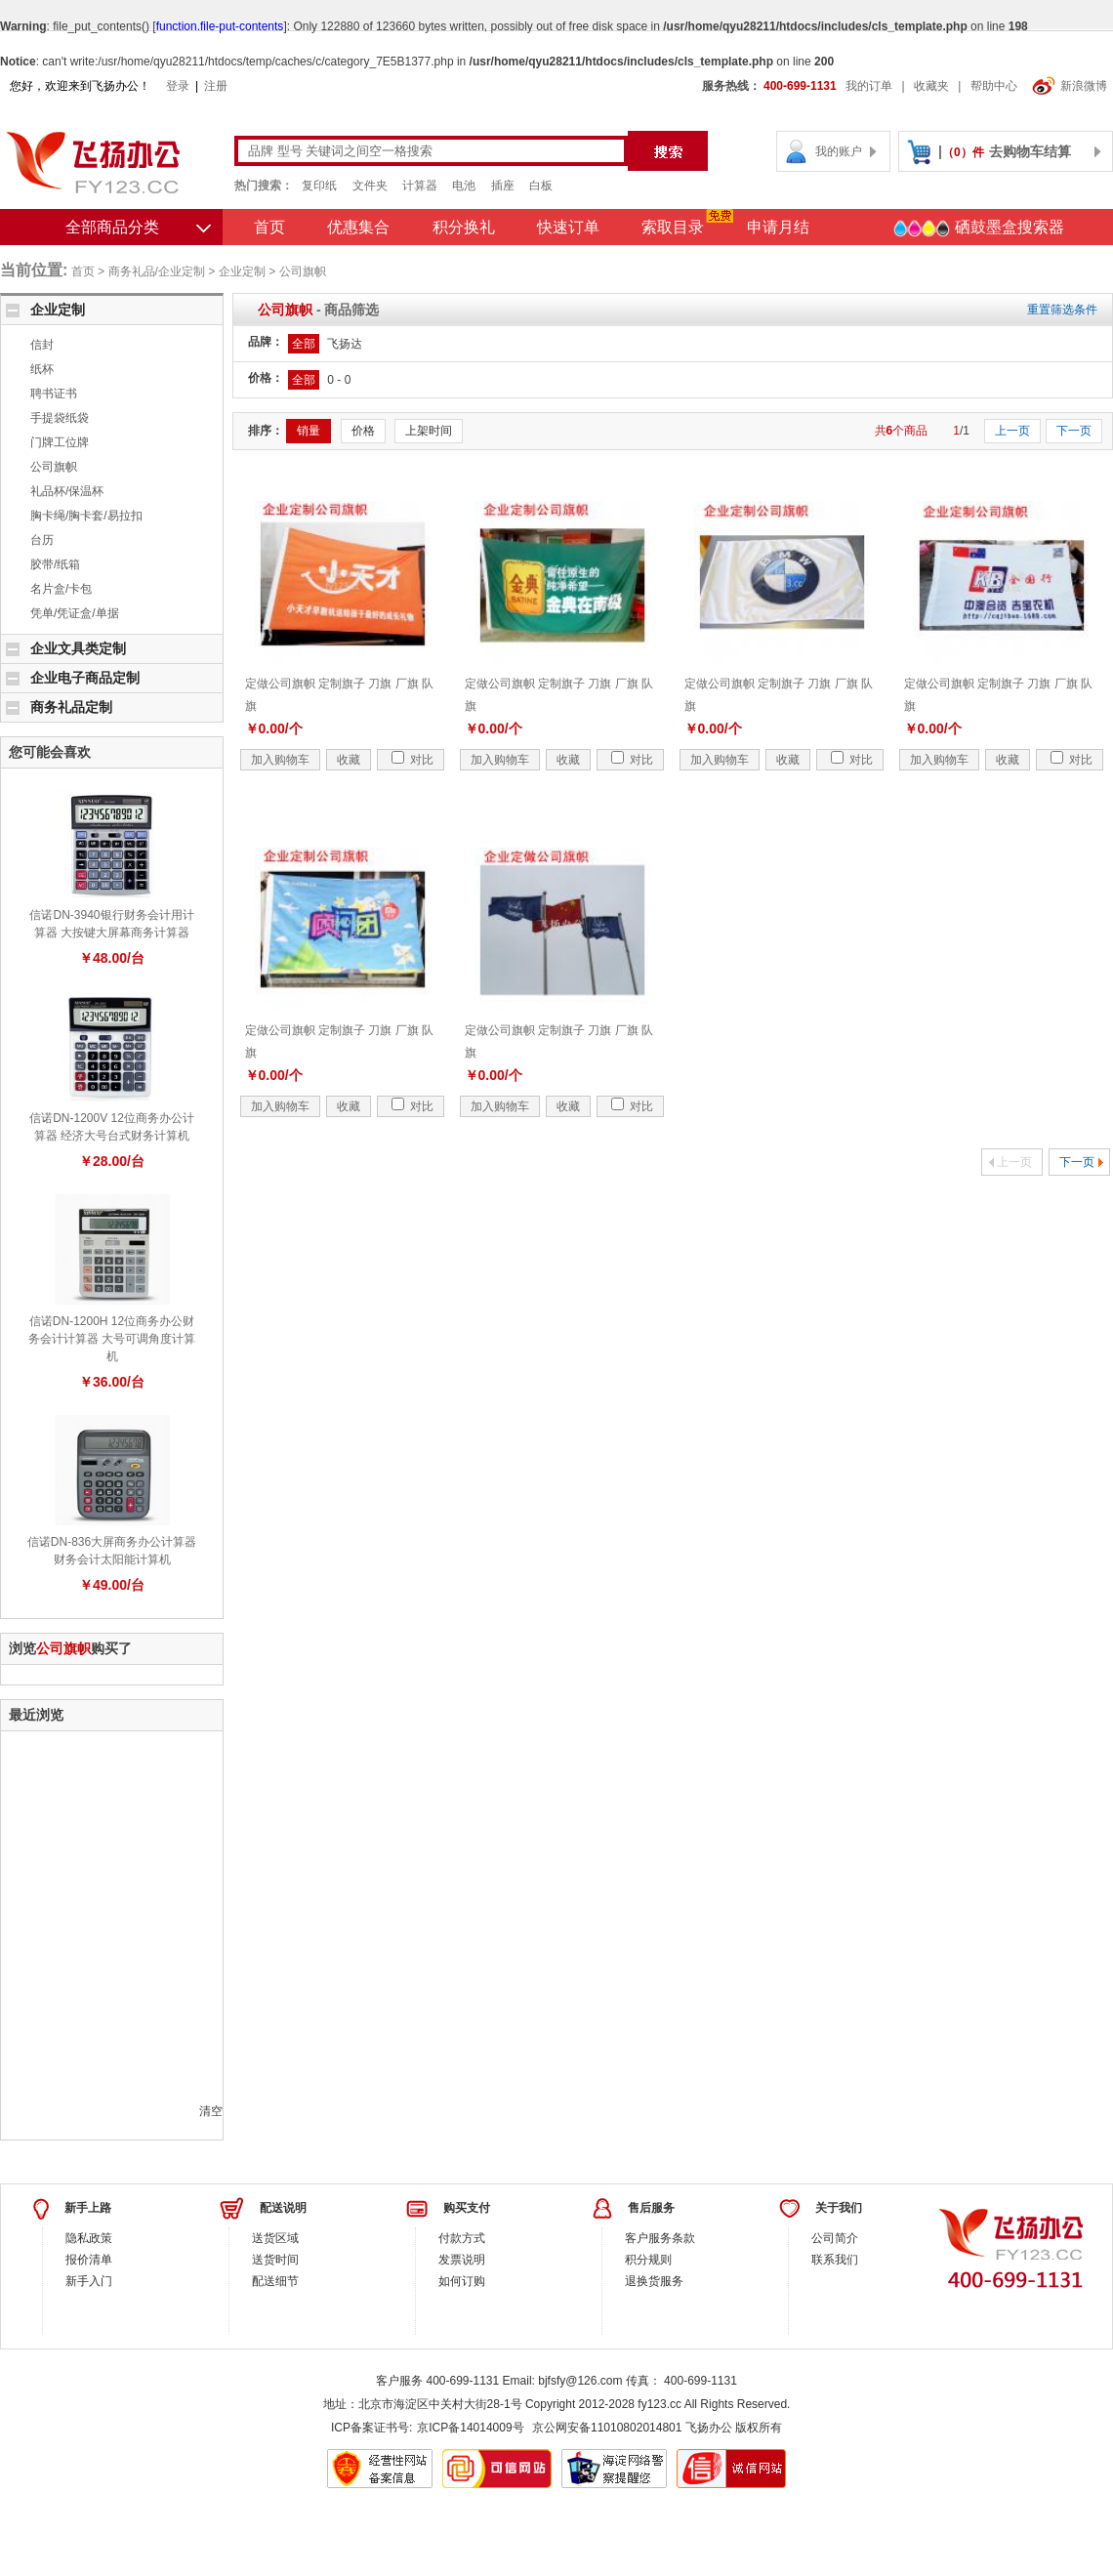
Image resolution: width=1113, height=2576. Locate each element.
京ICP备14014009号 (470, 2427)
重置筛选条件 (1062, 309)
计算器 (419, 185)
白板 (541, 185)
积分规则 (648, 2259)
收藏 (348, 760)
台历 (42, 540)
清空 (211, 2111)
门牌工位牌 (59, 442)
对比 (412, 760)
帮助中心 (993, 86)
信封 (42, 345)
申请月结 (778, 227)
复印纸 (319, 185)
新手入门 (88, 2281)
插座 (503, 185)
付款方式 (461, 2238)
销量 (308, 430)
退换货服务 (654, 2281)
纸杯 (42, 369)
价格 (363, 430)
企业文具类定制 (78, 648)
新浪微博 (1069, 86)
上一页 (1012, 430)
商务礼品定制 (71, 707)
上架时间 (428, 430)
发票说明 (461, 2259)
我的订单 (868, 86)
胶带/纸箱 (55, 564)
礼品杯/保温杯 (66, 491)
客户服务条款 (660, 2238)
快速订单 (568, 227)
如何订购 (461, 2281)
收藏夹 (931, 86)
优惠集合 (358, 227)
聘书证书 (53, 393)
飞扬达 (344, 344)
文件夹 (370, 185)
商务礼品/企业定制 (156, 271)
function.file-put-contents (220, 26)
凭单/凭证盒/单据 (74, 613)
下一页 (1074, 430)
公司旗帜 (302, 271)
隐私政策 (88, 2238)
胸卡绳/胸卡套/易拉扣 (86, 515)
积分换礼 (464, 227)
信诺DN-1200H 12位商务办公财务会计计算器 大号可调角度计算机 (111, 1338)
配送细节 (275, 2281)
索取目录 (672, 227)
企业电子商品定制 (85, 678)
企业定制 (242, 271)
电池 (463, 185)
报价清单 (88, 2259)
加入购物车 (280, 760)
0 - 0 (338, 380)
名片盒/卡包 (61, 589)
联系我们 (834, 2259)
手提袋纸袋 (59, 418)
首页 (269, 227)
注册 (215, 86)
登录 (177, 86)
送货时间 (275, 2259)
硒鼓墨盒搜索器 (978, 228)
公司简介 (834, 2238)
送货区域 (275, 2238)
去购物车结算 (1030, 151)
